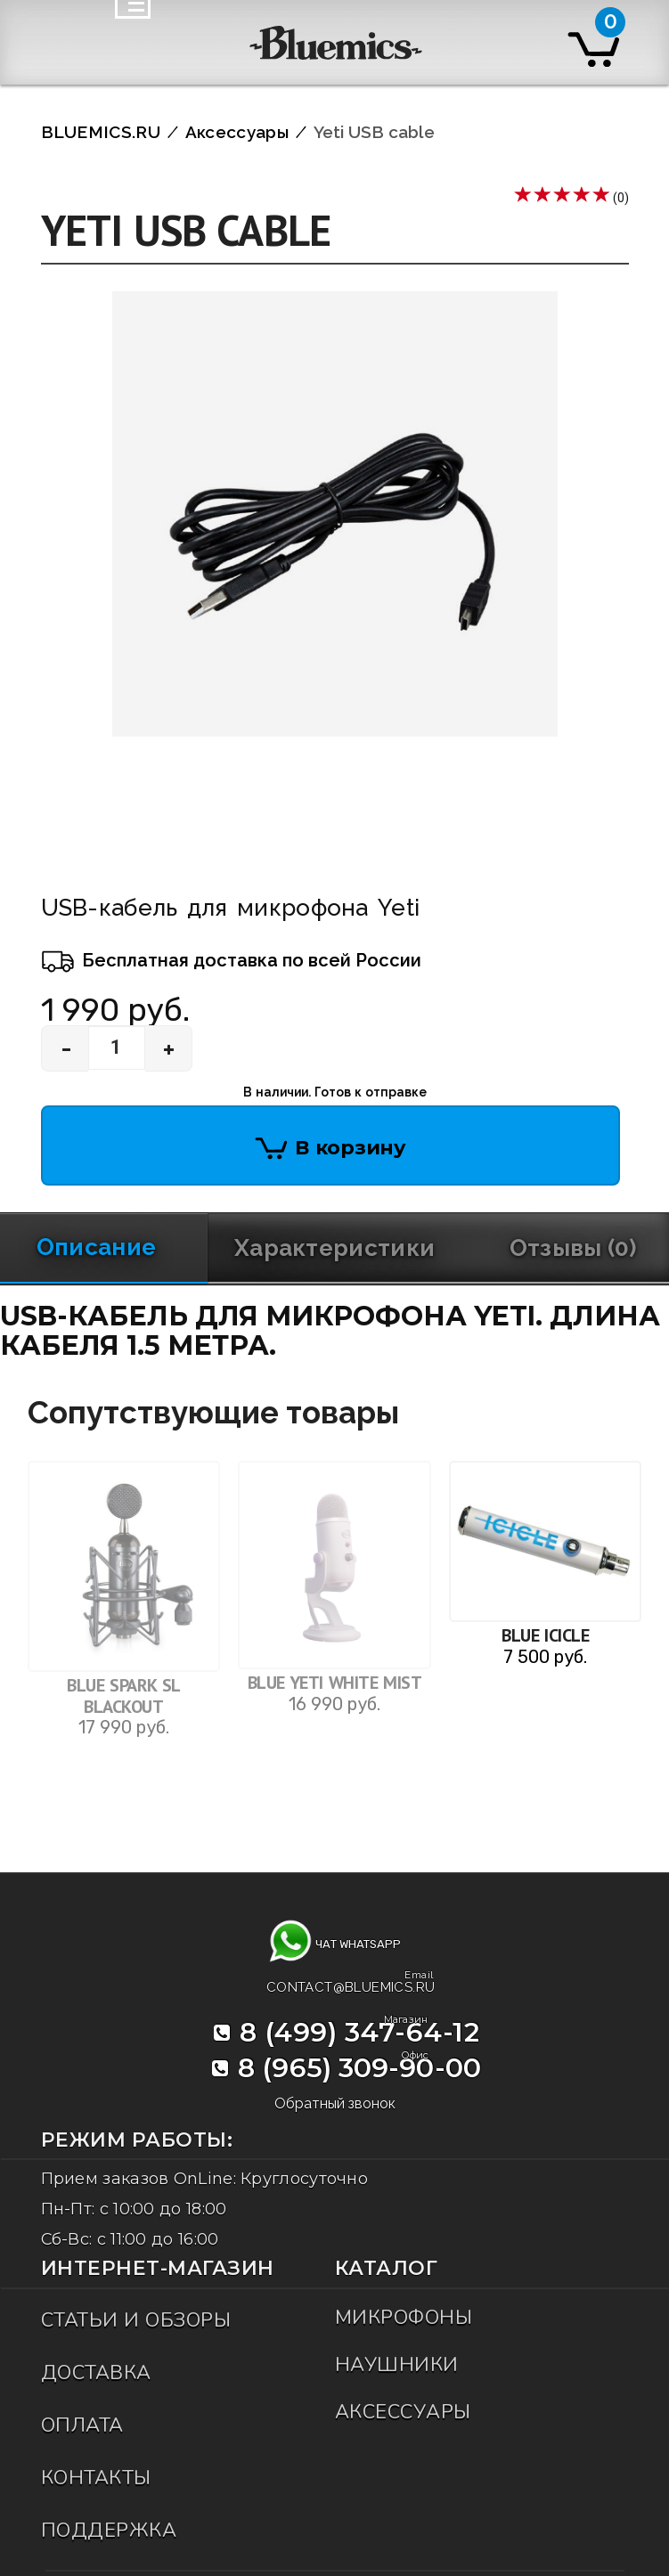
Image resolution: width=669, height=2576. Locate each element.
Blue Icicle (545, 1635)
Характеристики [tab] (334, 1248)
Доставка (96, 2373)
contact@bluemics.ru (351, 1985)
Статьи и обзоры (136, 2320)
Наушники (397, 2365)
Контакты (96, 2478)
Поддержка (109, 2530)
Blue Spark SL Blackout (124, 1696)
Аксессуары (403, 2412)
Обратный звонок (335, 2103)
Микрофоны (404, 2317)
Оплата (82, 2425)
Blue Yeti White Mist (335, 1682)
